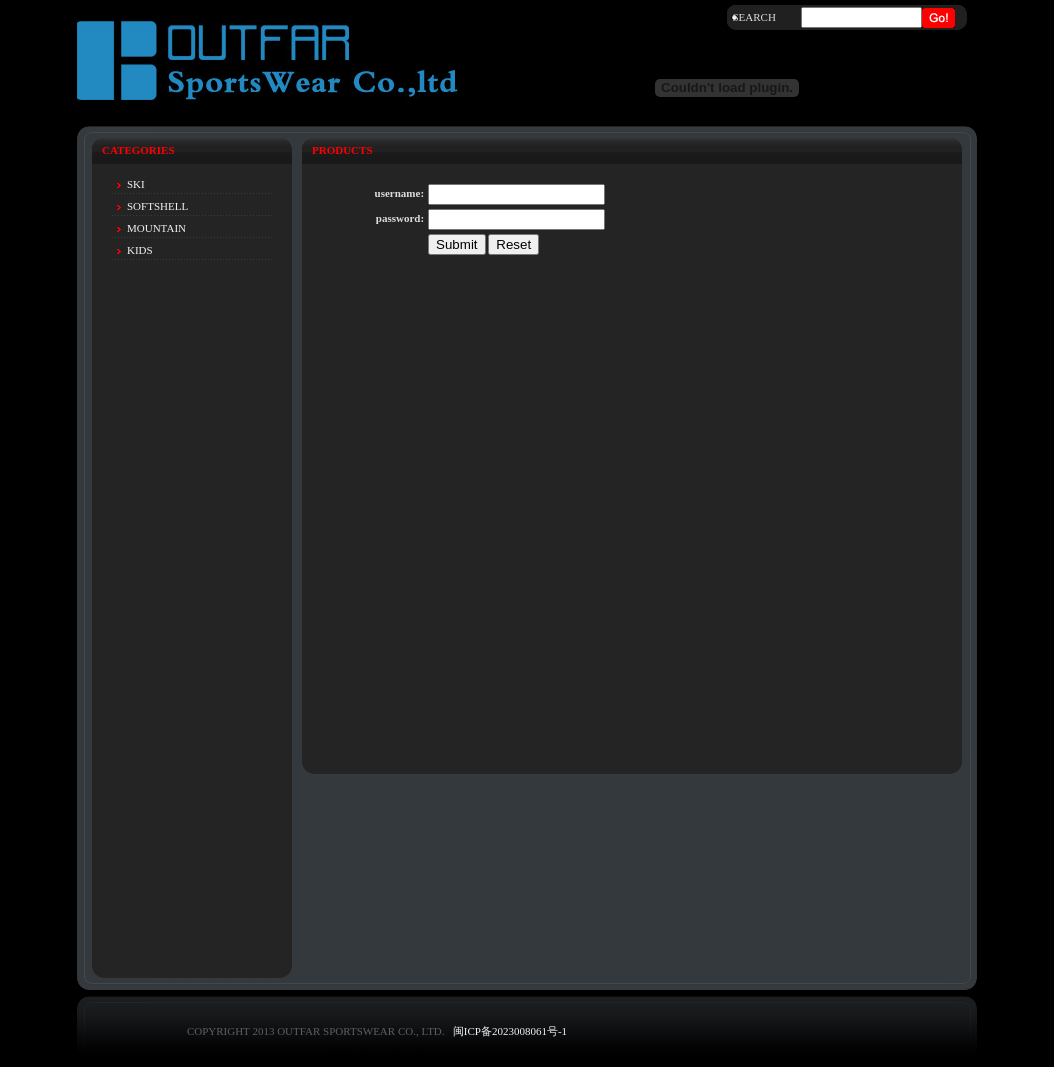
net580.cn (411, 1048)
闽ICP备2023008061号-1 (510, 1031)
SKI (136, 184)
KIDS (140, 250)
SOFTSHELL (157, 206)
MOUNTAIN (156, 228)
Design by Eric (354, 1048)
